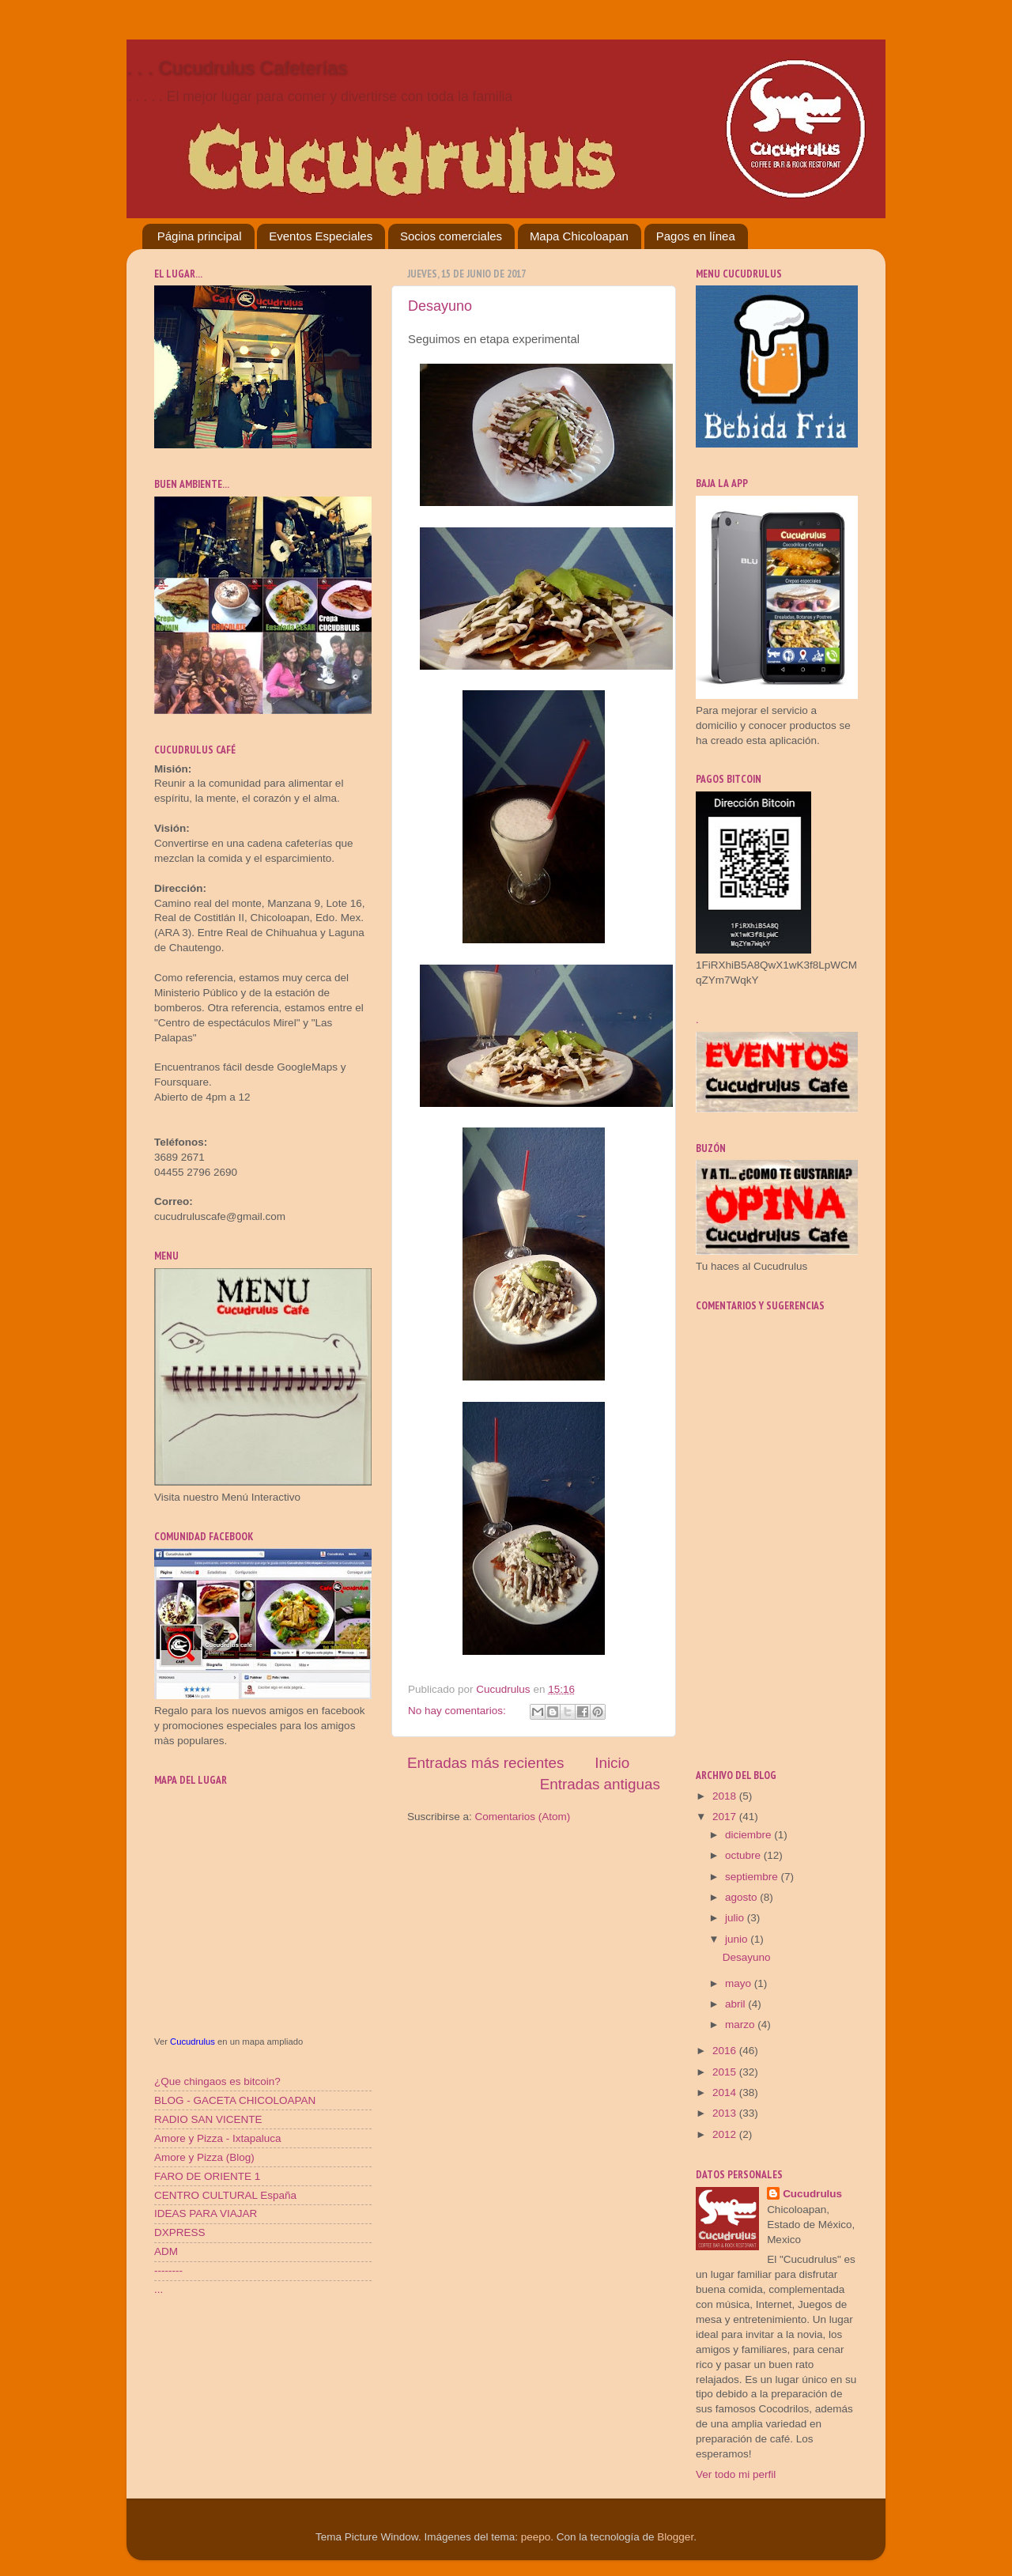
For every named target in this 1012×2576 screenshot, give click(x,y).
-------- (168, 2270)
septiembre (753, 1877)
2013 (725, 2113)
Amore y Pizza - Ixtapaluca (217, 2138)
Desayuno (440, 306)
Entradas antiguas (600, 1784)
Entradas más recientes (485, 1762)
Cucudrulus (192, 2041)
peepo (536, 2537)
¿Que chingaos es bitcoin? (217, 2081)
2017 (725, 1816)
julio (736, 1918)
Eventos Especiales (320, 236)
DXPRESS (180, 2232)
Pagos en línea (695, 236)
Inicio (612, 1762)
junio (737, 1939)
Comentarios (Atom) (523, 1816)
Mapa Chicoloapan (579, 236)
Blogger (675, 2537)
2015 (725, 2072)
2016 (725, 2051)
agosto (742, 1897)
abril (736, 2004)
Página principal (199, 236)
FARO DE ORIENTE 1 (207, 2176)
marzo (741, 2024)
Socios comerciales (451, 236)
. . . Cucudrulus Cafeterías (236, 67)
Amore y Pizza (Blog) (204, 2157)
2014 (725, 2092)
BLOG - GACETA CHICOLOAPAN (234, 2100)
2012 (725, 2134)
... (158, 2289)
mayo (739, 1983)
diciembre (749, 1835)
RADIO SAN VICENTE (208, 2119)
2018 (725, 1796)
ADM (166, 2251)
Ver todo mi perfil (736, 2474)
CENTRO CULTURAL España (225, 2195)
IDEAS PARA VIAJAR (205, 2213)
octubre (744, 1855)
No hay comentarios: (458, 1711)
